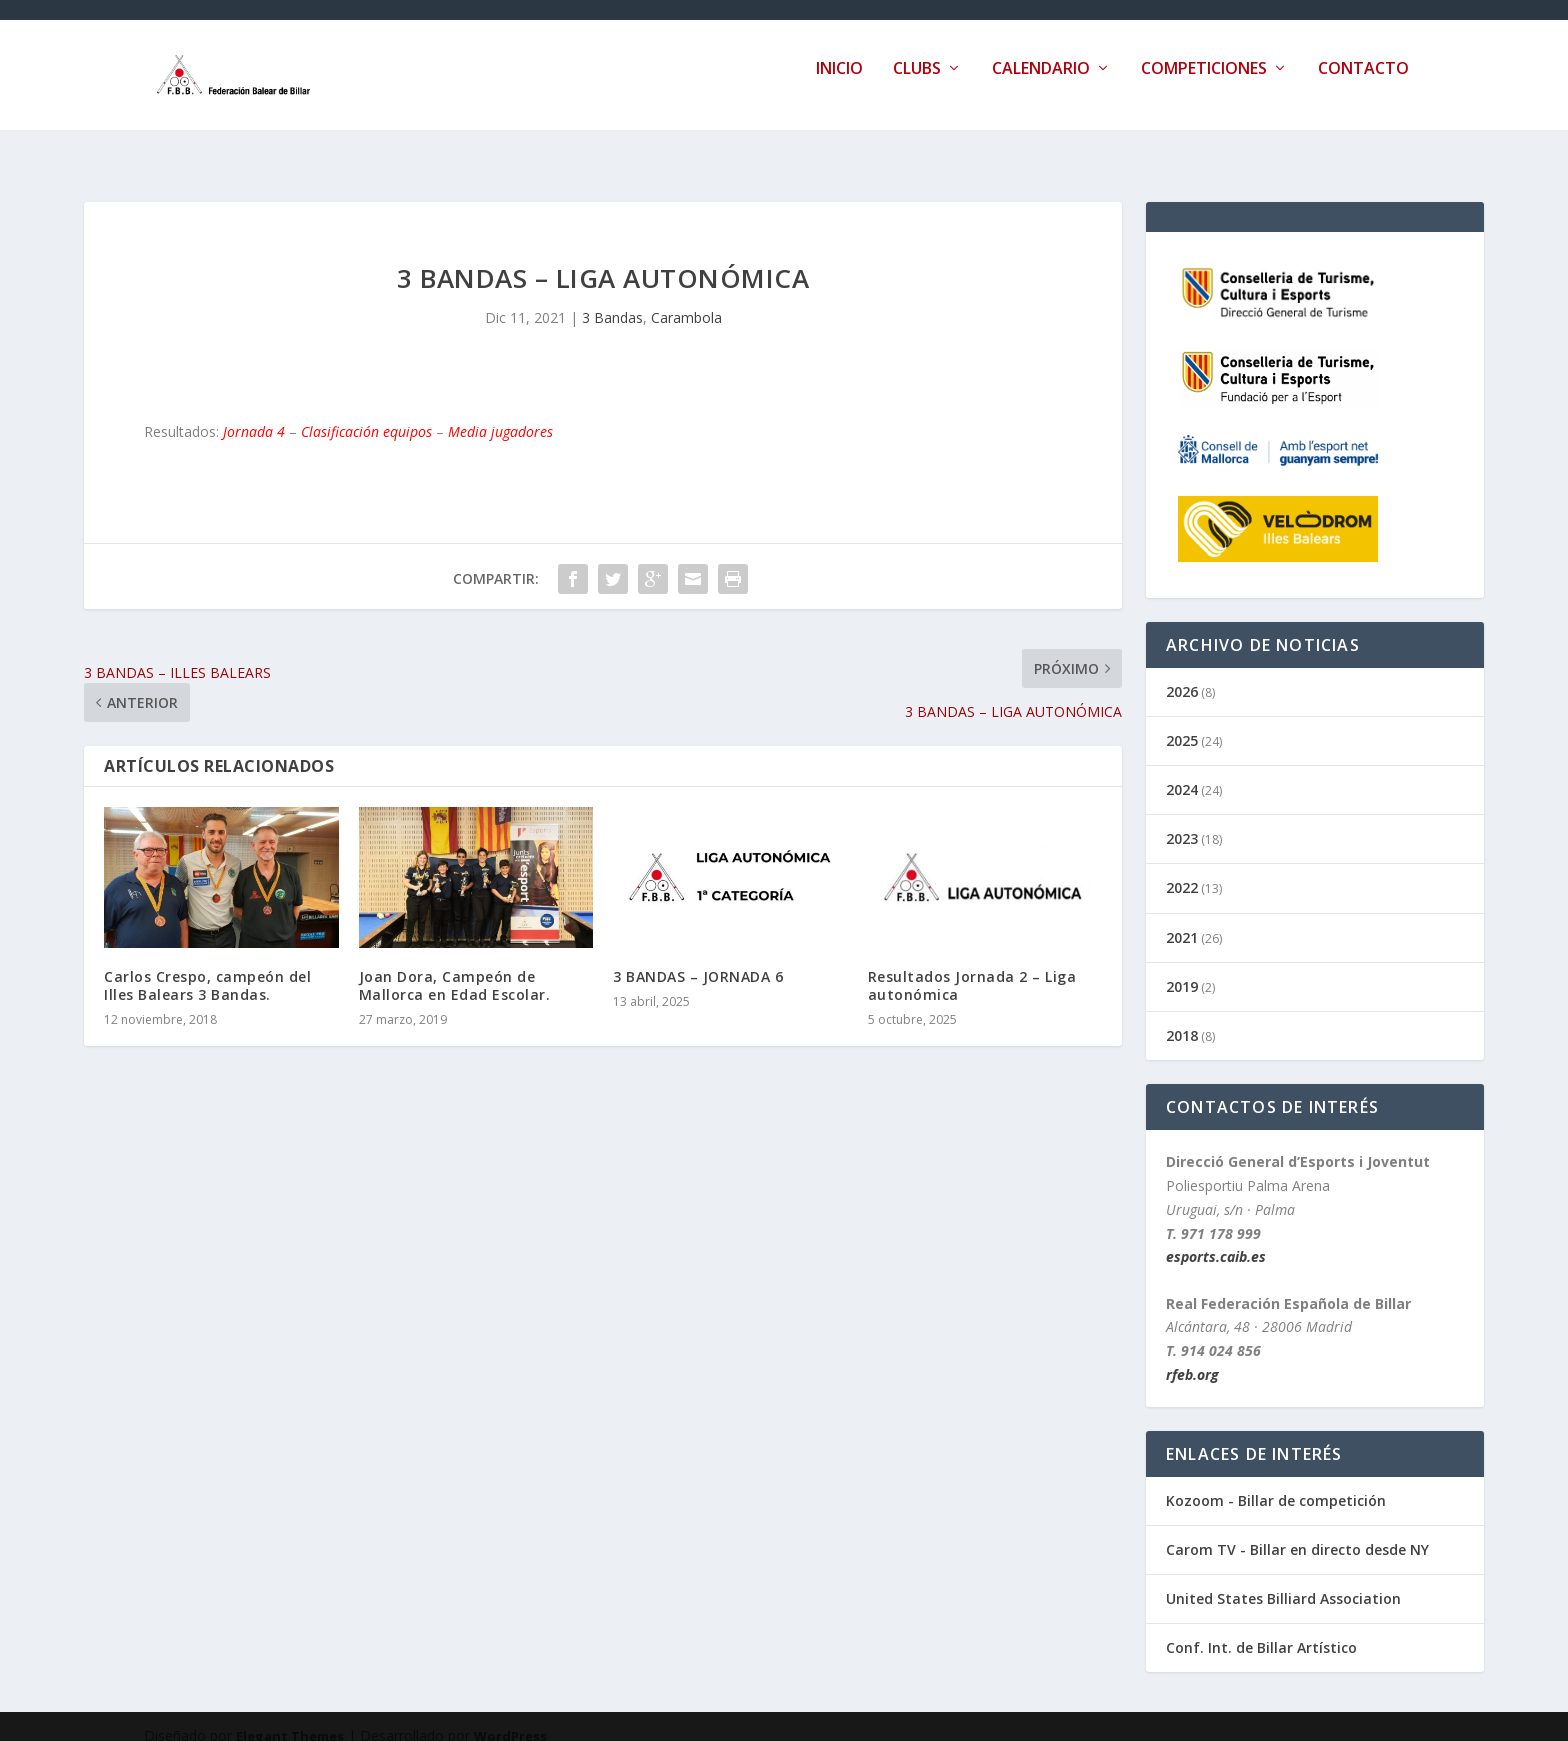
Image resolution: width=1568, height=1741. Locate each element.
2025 (1182, 722)
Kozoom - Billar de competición (1276, 1482)
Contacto (1363, 83)
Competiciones (1204, 83)
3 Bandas (612, 299)
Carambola (686, 299)
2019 (1182, 968)
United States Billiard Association (1283, 1580)
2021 (1182, 919)
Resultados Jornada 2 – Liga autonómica (972, 967)
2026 (1182, 673)
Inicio (839, 83)
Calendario (1041, 83)
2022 (1182, 869)
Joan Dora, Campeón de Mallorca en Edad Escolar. (455, 967)
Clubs (917, 83)
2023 (1182, 820)
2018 (1182, 1017)
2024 (1182, 771)
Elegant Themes (290, 1718)
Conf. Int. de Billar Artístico (1261, 1629)
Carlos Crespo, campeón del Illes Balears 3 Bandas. (207, 967)
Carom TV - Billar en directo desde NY (1297, 1531)
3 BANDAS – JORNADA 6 (698, 958)
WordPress (510, 1718)
